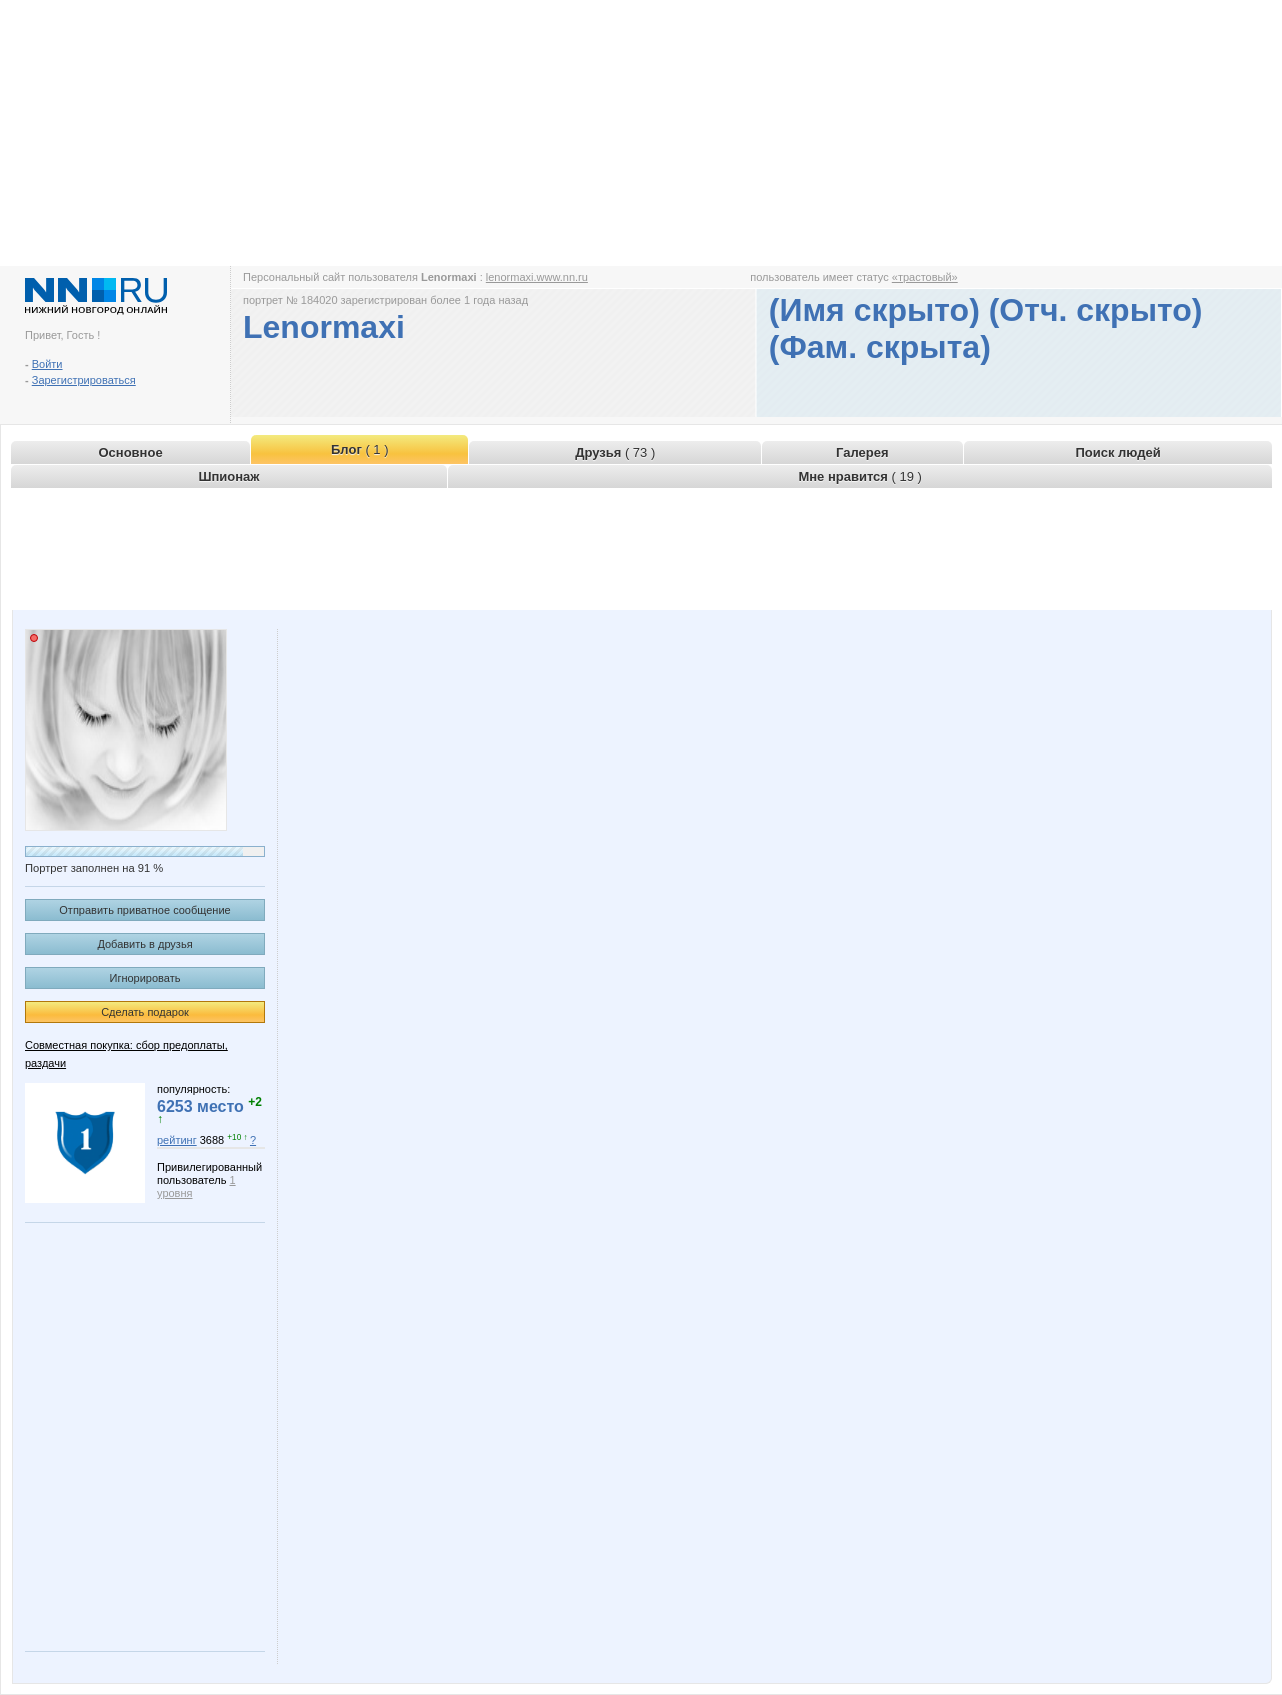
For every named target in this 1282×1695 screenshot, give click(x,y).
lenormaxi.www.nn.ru (537, 277)
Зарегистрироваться (84, 380)
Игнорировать (145, 978)
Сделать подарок (145, 1012)
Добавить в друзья (144, 944)
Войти (47, 364)
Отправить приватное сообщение (144, 910)
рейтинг (177, 1140)
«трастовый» (925, 277)
